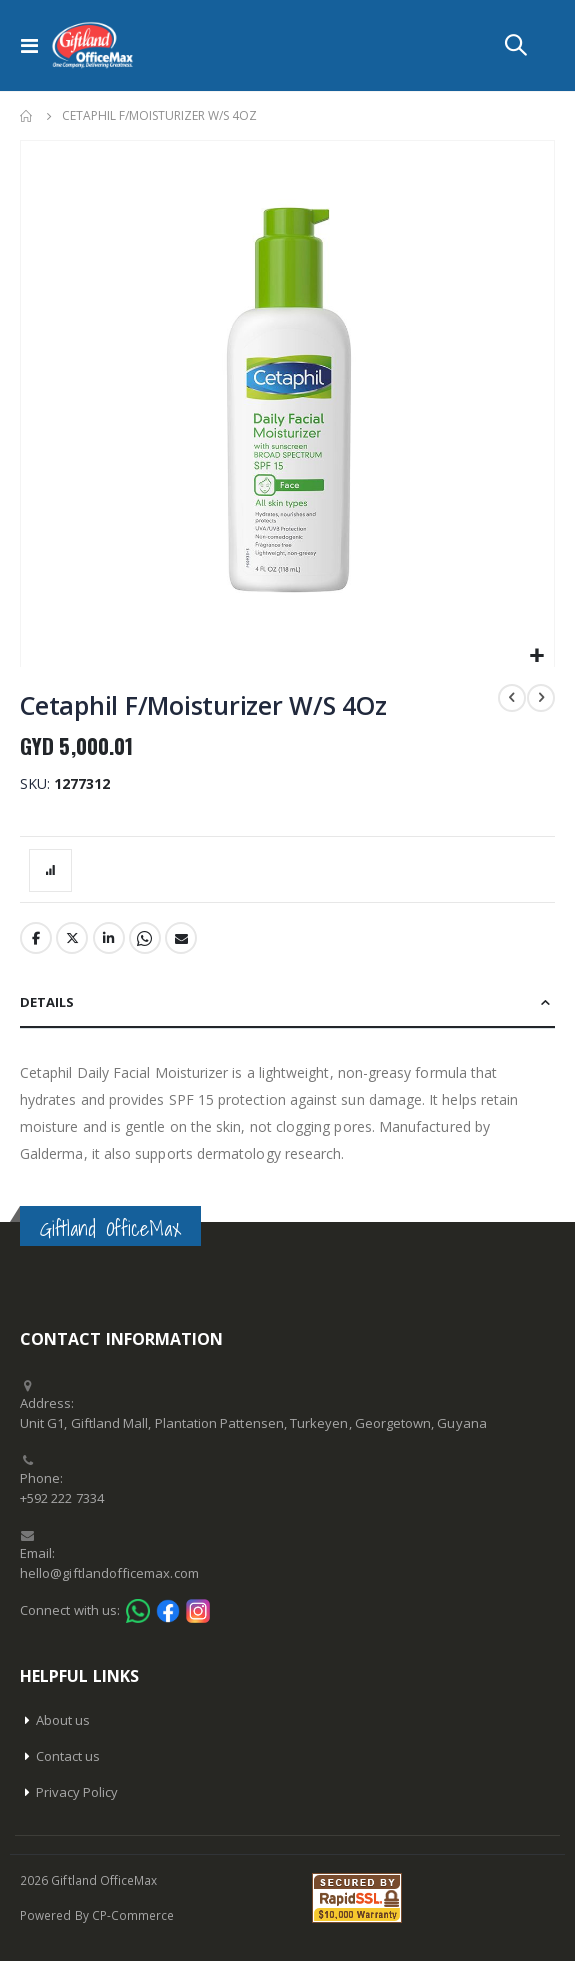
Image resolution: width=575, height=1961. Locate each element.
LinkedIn (109, 938)
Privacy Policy (77, 1792)
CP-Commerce (133, 1915)
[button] (536, 656)
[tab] (287, 1003)
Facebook (36, 938)
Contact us (68, 1756)
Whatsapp (145, 938)
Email (181, 938)
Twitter (72, 938)
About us (63, 1720)
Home (27, 116)
